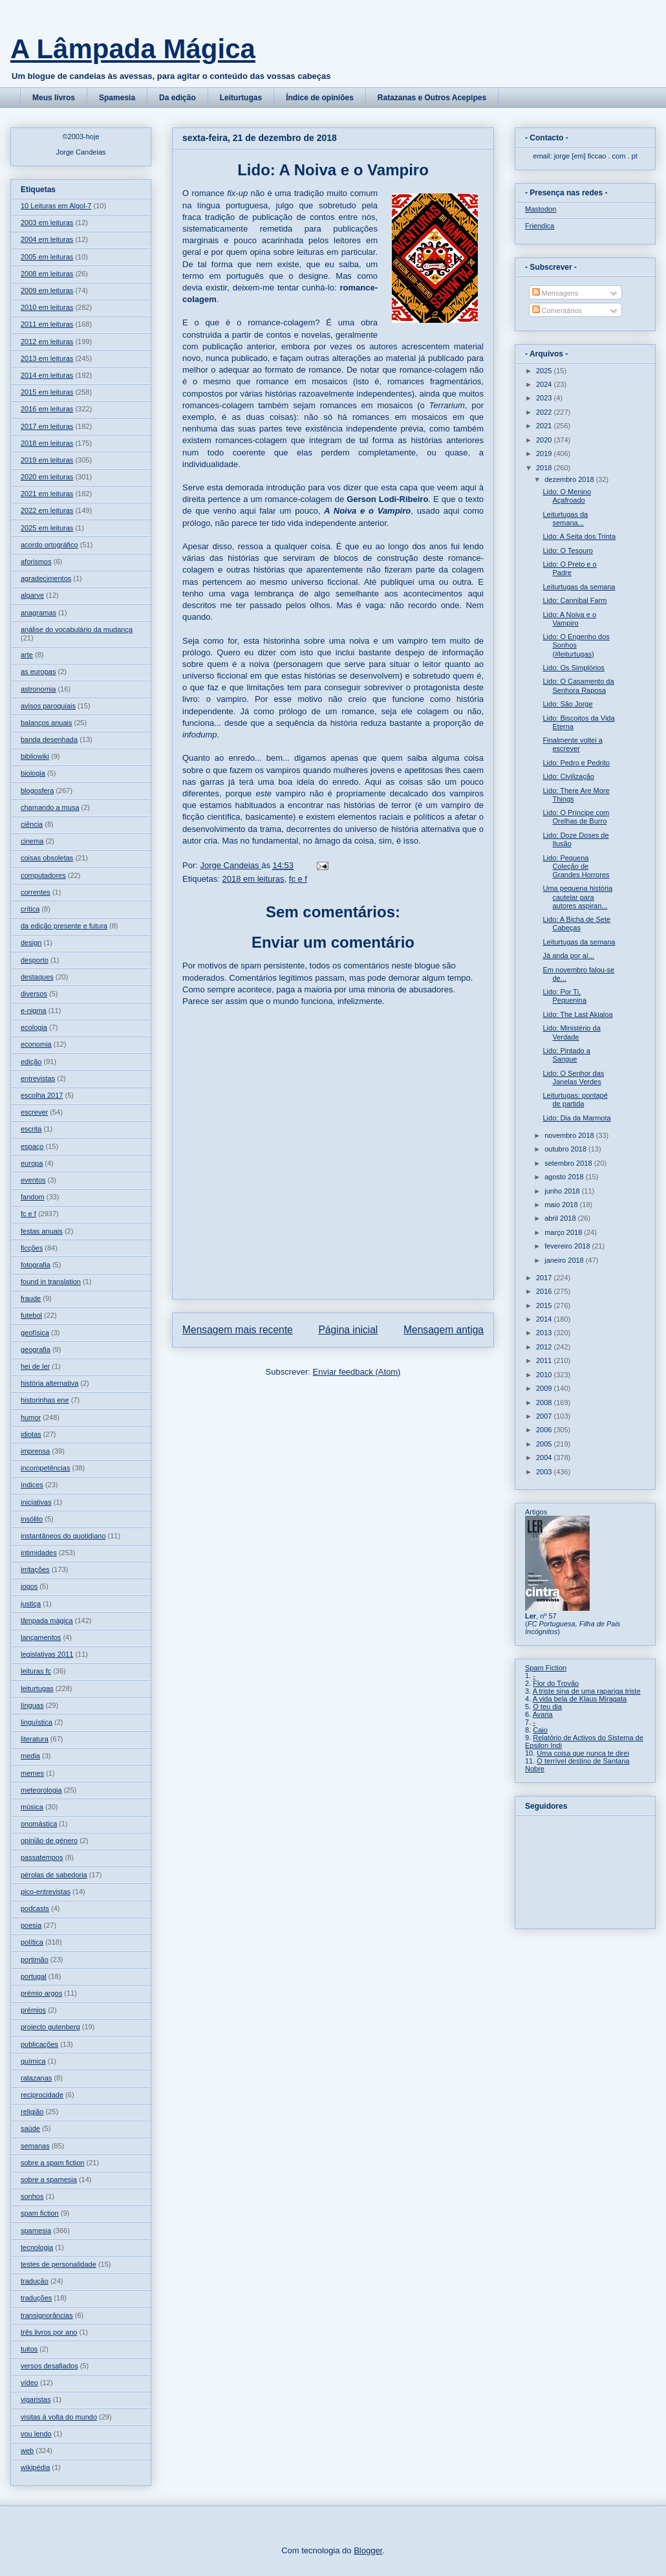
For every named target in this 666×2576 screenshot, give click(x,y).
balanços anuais (46, 722)
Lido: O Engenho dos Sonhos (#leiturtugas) (575, 645)
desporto (34, 960)
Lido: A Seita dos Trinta (579, 536)
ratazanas (36, 2078)
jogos (29, 1586)
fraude (31, 1298)
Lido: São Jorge (567, 704)
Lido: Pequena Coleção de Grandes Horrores (575, 866)
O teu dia (547, 1706)
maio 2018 (561, 1204)
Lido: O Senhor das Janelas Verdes (573, 1077)
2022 (545, 412)
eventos (33, 1180)
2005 (545, 1444)
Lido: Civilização (568, 776)
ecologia (34, 1027)
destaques (37, 977)
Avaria (543, 1714)
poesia (31, 1925)
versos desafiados (49, 2366)
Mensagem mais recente (237, 1329)
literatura (34, 1739)
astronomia (38, 689)
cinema (32, 841)
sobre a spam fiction (52, 2163)
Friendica (539, 226)
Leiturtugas (241, 97)
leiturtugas (37, 1688)
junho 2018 (563, 1191)
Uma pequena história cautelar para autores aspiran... (577, 896)
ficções (32, 1248)
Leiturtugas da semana (578, 587)
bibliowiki (35, 756)
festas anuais (42, 1231)
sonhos (32, 2196)
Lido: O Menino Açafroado (566, 496)
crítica (30, 909)
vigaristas (35, 2399)
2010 (545, 1375)
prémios (33, 2010)
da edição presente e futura (64, 926)
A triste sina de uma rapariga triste (587, 1691)
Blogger (368, 2550)
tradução (34, 2281)
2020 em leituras (47, 477)
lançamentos (41, 1637)
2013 (545, 1333)
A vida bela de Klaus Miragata (580, 1699)
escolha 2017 (42, 1095)
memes (32, 1773)
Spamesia (117, 97)
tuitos (29, 2349)
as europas (38, 671)
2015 (545, 1305)
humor (31, 1417)
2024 (545, 384)
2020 (545, 440)
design (31, 942)
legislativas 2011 (47, 1654)
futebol (31, 1315)
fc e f (298, 879)
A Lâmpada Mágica (132, 49)
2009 (545, 1388)
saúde (30, 2128)
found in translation (51, 1281)
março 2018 (564, 1232)
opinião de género (49, 1840)
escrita (31, 1129)
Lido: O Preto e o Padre (569, 568)
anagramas (38, 613)
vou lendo (36, 2434)
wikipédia (35, 2467)
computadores (43, 875)
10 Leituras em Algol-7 (56, 206)
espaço (32, 1146)
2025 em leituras (47, 528)
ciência (32, 824)
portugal (34, 1976)
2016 (545, 1291)
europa (32, 1163)
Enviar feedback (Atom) (357, 1372)
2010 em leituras (47, 307)
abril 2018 (560, 1218)
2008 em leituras (47, 274)
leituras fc (36, 1671)
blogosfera (37, 790)
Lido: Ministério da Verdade (571, 1032)
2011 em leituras (47, 324)
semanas (35, 2146)
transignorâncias (47, 2315)
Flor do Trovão (556, 1683)
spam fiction (40, 2213)
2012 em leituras (47, 341)
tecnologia (37, 2247)
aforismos (36, 561)
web (27, 2450)
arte (27, 655)
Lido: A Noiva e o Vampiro (569, 619)
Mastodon (540, 209)
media (30, 1756)
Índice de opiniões (320, 97)
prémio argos (41, 1993)
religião (32, 2111)
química (33, 2061)
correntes (35, 892)
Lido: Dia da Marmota (576, 1118)
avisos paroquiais (48, 706)
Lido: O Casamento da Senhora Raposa (578, 685)
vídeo (29, 2382)
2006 (545, 1430)
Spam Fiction (545, 1668)
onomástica (39, 1824)
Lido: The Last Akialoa (577, 1014)
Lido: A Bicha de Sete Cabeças (576, 923)
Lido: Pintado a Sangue (566, 1055)
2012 (545, 1347)
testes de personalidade (58, 2264)
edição (31, 1061)
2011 (545, 1360)
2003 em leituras (47, 222)
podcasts (35, 1908)
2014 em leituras (47, 375)
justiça (31, 1604)
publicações (39, 2044)
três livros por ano (49, 2332)
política (32, 1942)
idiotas (31, 1434)
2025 (545, 371)
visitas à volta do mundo (59, 2417)
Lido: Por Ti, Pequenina (564, 996)
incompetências (45, 1468)
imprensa (35, 1451)
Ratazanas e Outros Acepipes (432, 97)
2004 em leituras (47, 239)
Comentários (557, 310)
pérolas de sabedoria (54, 1875)
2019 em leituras (47, 460)
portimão (34, 1959)
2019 (545, 453)
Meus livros (53, 97)
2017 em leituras (47, 426)
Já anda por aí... (568, 955)
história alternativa (49, 1383)
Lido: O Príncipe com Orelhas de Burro (575, 817)
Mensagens (555, 293)
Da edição (177, 97)
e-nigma (34, 1010)
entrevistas (38, 1078)
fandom (33, 1197)
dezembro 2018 (570, 479)
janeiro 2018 (565, 1260)
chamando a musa (50, 807)
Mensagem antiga (443, 1329)
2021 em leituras (47, 493)
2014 (545, 1319)
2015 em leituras (47, 392)
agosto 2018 (565, 1177)
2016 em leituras (47, 409)
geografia (35, 1349)
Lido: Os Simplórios (573, 667)
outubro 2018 (566, 1149)
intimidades (39, 1552)
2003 (545, 1472)
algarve (32, 595)
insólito (32, 1519)
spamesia (36, 2230)
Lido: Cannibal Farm (574, 600)
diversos (34, 994)
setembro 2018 (569, 1163)
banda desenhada (49, 739)
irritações (35, 1569)
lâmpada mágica (47, 1620)
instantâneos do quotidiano (63, 1536)
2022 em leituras (47, 510)
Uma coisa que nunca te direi (582, 1753)
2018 (545, 468)
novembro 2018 (570, 1135)
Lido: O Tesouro (567, 550)
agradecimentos (46, 578)
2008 (545, 1402)
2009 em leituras (47, 290)
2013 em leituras (47, 358)
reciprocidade (42, 2095)
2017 (545, 1278)
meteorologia (41, 1790)
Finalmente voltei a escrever (572, 744)
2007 (545, 1416)
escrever (34, 1112)
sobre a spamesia (49, 2179)
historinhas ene (45, 1400)
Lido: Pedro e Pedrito (575, 763)
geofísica (35, 1333)
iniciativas (36, 1502)
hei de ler (35, 1366)
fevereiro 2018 (568, 1246)
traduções (36, 2298)
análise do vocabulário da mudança (77, 629)
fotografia (35, 1265)
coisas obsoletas (47, 858)
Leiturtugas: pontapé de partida (574, 1099)
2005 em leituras (47, 257)
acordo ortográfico (49, 545)
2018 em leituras (253, 879)
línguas (32, 1705)
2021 (545, 426)
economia (36, 1044)
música (32, 1807)
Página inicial (348, 1329)
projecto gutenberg (50, 2027)
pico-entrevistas (45, 1891)
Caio (540, 1730)
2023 (545, 398)
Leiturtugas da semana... (565, 518)
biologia (33, 773)
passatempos (42, 1857)
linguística (36, 1722)
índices (32, 1485)
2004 (545, 1457)
